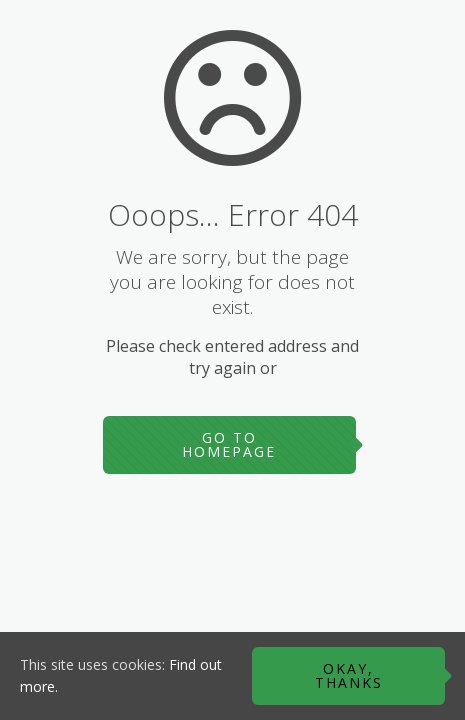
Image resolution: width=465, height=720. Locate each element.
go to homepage (229, 444)
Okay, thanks (349, 675)
